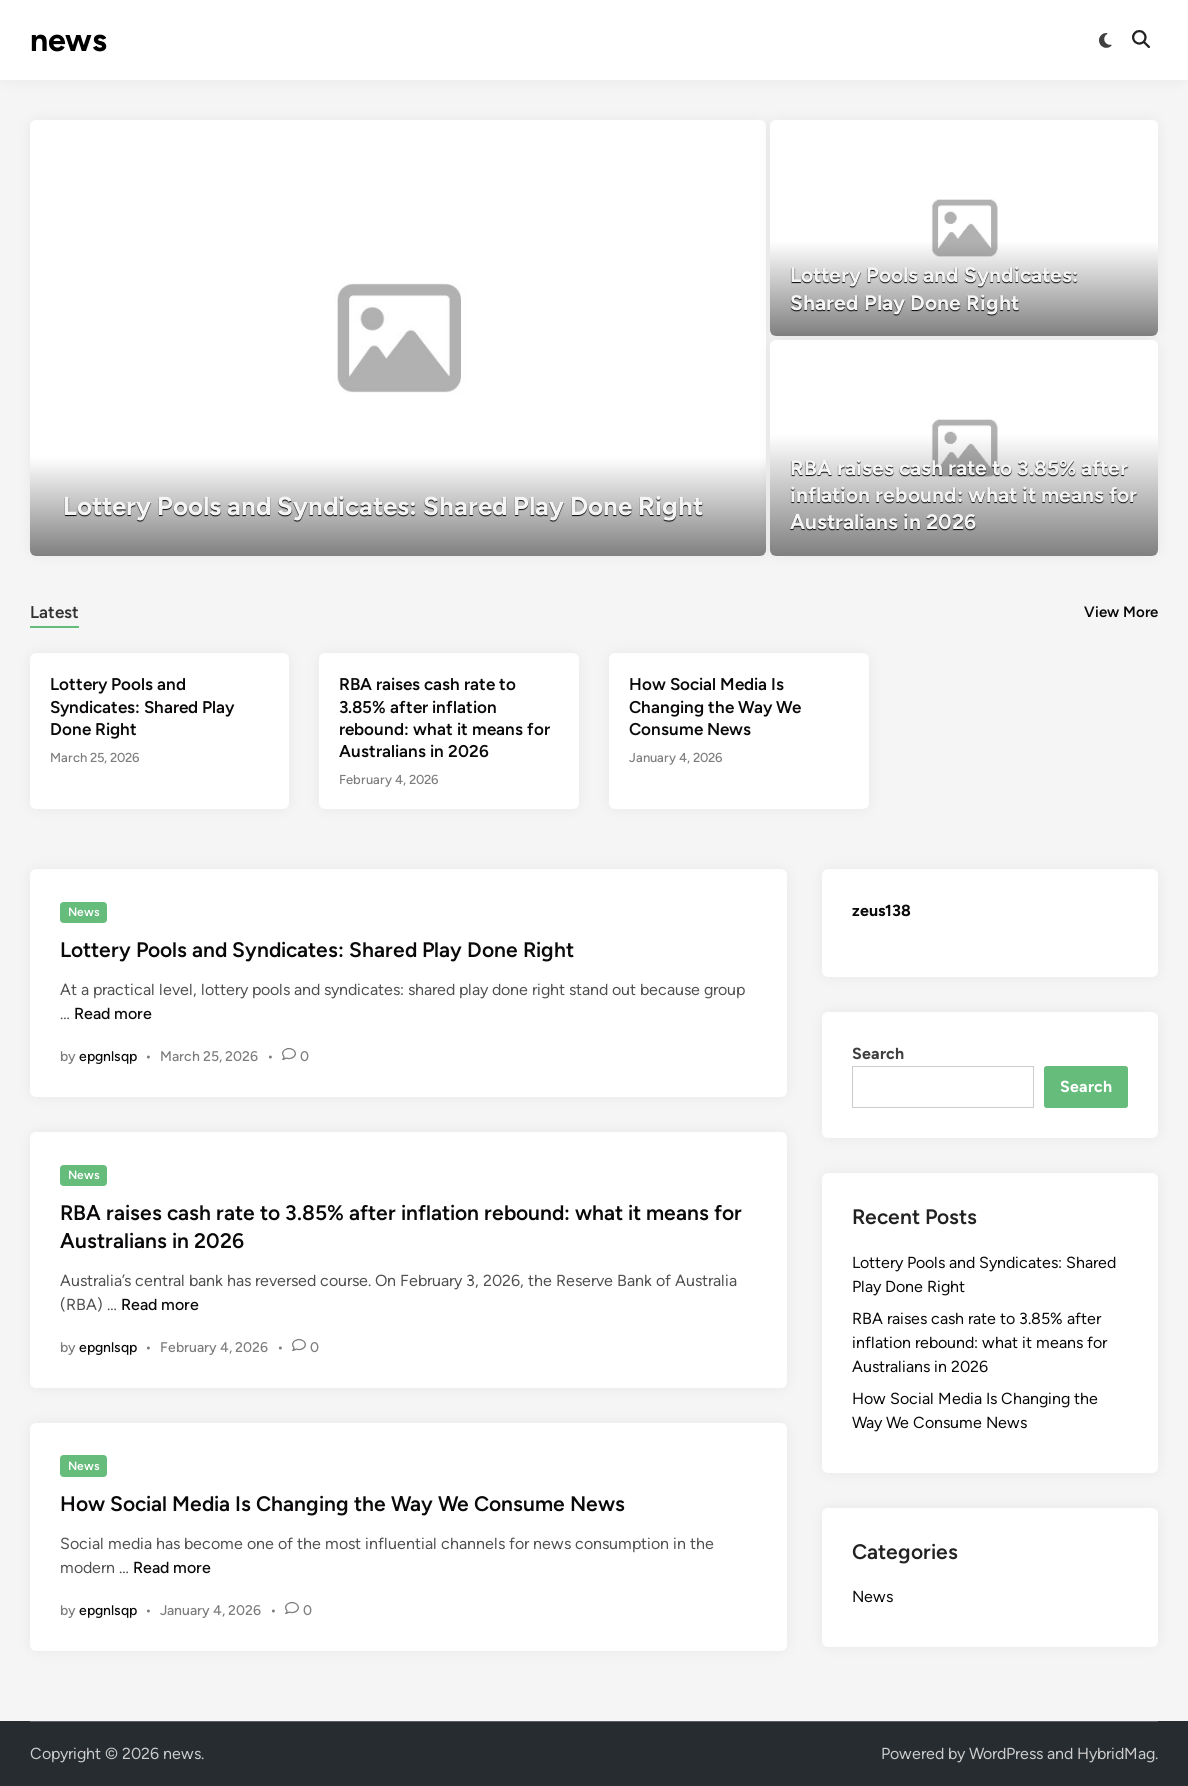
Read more (113, 1013)
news (68, 40)
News (84, 912)
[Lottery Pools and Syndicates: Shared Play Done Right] (398, 338)
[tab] (54, 609)
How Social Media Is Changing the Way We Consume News (715, 706)
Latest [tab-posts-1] (54, 612)
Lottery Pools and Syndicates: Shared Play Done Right (142, 706)
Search (878, 1053)
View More (1121, 612)
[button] (705, 145)
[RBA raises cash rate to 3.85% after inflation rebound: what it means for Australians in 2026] (964, 448)
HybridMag (1116, 1753)
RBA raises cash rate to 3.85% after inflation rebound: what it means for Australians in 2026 (979, 1342)
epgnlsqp (108, 1056)
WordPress (1006, 1753)
